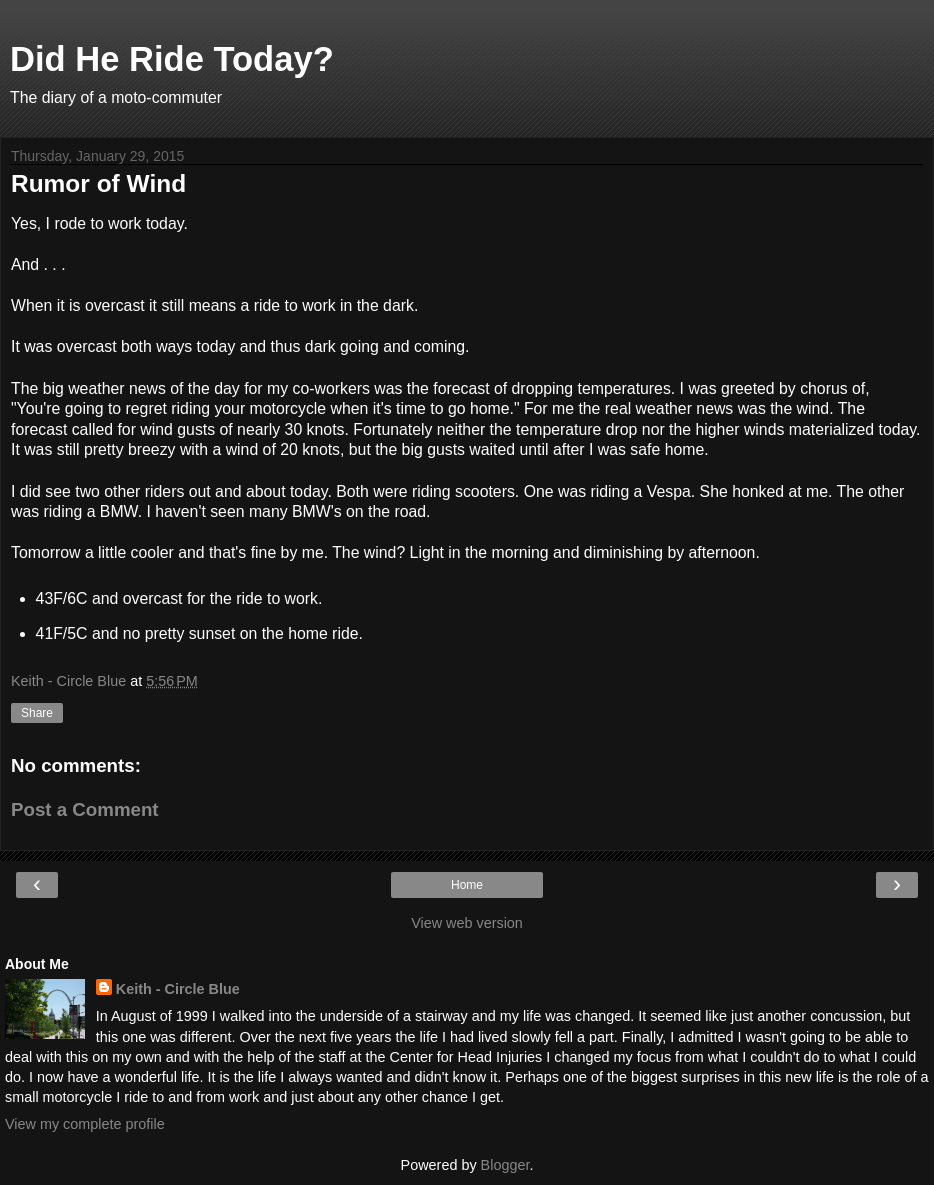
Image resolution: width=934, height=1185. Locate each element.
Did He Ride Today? (172, 59)
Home (467, 885)
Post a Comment (85, 809)
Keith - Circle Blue (178, 989)
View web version (467, 923)
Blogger (505, 1165)
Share (37, 713)
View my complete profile (85, 1124)
